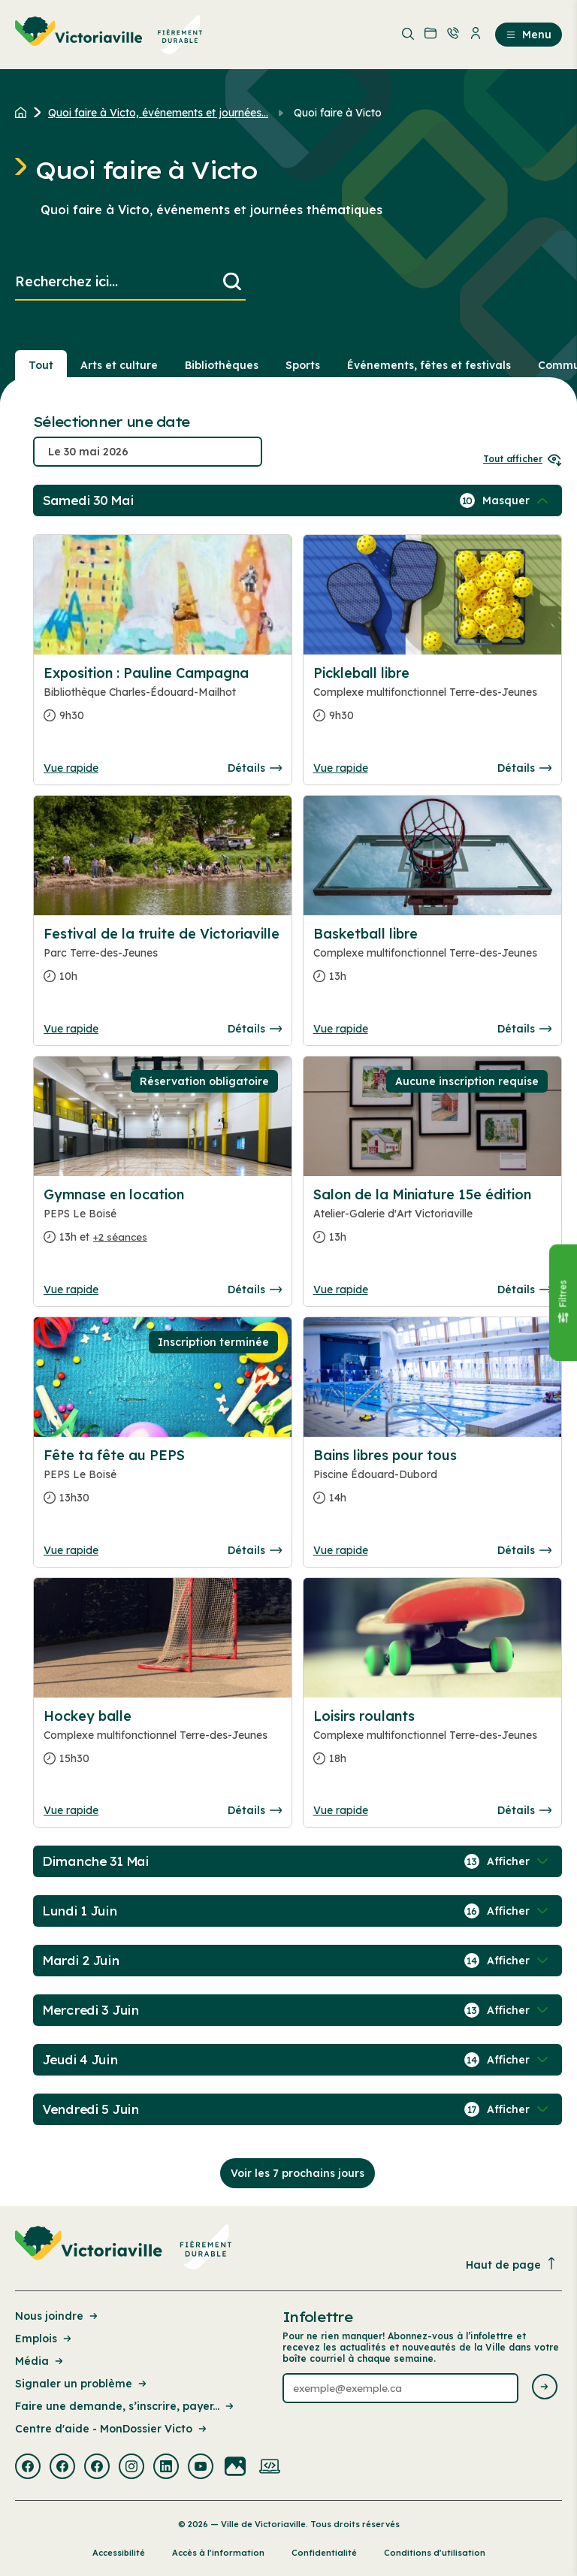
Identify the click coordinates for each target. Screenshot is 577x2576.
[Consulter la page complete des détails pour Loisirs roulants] (432, 1743)
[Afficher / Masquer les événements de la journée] (517, 500)
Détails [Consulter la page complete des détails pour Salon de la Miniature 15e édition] (524, 1289)
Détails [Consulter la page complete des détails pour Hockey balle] (255, 1810)
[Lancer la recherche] (232, 282)
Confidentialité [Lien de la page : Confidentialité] (324, 2552)
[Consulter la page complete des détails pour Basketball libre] (432, 961)
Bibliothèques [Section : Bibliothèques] (221, 365)
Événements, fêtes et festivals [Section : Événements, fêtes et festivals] (429, 365)
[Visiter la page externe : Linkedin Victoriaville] (166, 2468)
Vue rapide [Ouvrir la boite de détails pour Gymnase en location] (71, 1289)
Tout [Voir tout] (41, 365)
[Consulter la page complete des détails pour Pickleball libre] (432, 700)
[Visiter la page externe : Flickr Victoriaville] (235, 2468)
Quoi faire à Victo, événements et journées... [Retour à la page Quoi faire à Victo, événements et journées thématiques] (158, 112)
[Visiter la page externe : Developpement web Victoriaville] (269, 2468)
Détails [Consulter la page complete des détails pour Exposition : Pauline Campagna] (255, 768)
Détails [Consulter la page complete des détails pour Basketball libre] (524, 1029)
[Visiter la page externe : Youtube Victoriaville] (200, 2468)
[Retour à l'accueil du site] (24, 112)
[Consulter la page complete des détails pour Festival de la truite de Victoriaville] (163, 961)
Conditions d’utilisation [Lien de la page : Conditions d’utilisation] (434, 2552)
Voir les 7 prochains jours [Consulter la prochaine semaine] (297, 2173)
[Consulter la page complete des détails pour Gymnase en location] (163, 1222)
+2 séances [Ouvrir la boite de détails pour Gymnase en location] (120, 1237)
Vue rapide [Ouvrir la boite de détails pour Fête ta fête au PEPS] (71, 1550)
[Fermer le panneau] (562, 1302)
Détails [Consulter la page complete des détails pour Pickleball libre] (524, 768)
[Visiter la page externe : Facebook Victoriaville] (28, 2468)
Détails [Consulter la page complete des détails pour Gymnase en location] (255, 1289)
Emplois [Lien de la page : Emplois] (44, 2338)
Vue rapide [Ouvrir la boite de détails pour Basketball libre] (340, 1029)
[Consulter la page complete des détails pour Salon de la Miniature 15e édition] (432, 1222)
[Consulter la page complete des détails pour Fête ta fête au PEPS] (163, 1483)
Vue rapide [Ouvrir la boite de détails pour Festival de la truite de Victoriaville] (71, 1029)
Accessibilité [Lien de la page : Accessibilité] (118, 2552)
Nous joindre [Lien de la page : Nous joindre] (57, 2316)
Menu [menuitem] (528, 34)
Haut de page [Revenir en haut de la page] (511, 2264)
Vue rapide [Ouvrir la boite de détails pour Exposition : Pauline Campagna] (71, 768)
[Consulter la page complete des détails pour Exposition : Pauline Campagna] (163, 700)
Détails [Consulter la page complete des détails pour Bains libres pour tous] (524, 1550)
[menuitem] (109, 34)
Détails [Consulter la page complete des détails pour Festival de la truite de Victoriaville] (255, 1029)
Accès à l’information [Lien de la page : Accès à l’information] (218, 2552)
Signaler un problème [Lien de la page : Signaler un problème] (82, 2383)
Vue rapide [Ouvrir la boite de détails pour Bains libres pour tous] (340, 1550)
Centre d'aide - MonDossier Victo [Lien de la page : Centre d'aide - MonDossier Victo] (112, 2428)
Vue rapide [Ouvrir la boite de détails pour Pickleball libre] (340, 768)
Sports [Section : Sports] (302, 365)
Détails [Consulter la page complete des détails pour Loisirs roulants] (524, 1810)
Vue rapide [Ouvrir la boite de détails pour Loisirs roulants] (340, 1810)
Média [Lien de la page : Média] (40, 2361)
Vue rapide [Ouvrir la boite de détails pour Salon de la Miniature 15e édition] (340, 1289)
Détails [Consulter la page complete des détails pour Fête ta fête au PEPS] (255, 1550)
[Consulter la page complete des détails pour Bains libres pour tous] (432, 1483)
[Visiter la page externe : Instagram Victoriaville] (131, 2468)
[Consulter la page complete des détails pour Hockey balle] (163, 1743)
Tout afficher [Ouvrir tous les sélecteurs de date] (522, 459)
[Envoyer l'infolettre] (544, 2387)
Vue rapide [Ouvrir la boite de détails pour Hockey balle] (71, 1810)
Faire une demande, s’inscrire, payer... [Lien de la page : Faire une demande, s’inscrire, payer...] (125, 2406)
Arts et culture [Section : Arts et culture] (119, 365)
